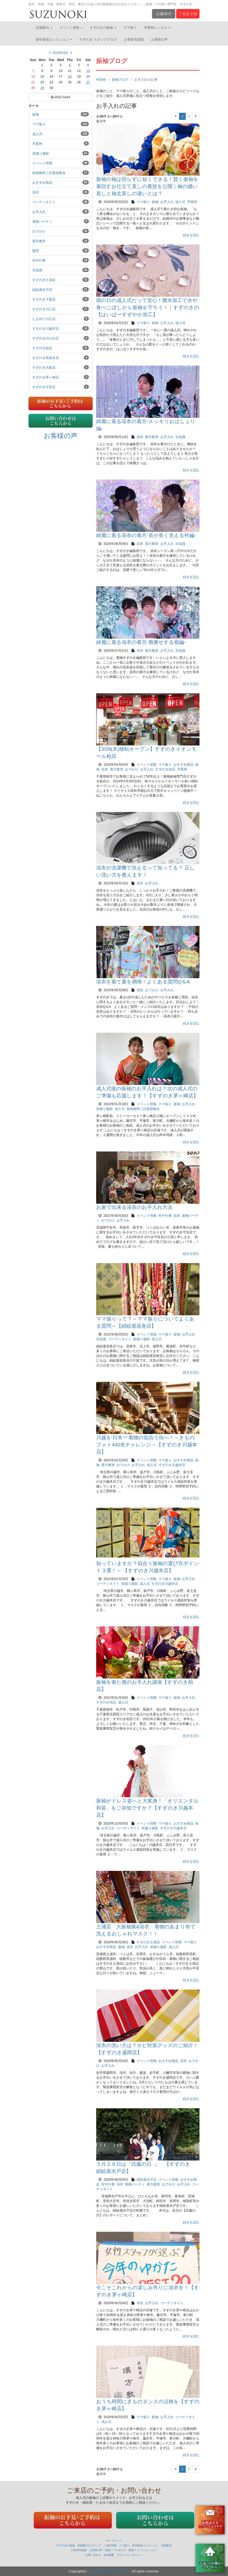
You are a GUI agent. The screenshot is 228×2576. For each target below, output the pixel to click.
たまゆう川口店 (44, 319)
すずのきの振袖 (103, 27)
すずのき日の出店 (45, 338)
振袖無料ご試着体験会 (49, 173)
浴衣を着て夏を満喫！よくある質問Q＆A (143, 981)
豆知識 (37, 270)
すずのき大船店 (44, 367)
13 (88, 71)
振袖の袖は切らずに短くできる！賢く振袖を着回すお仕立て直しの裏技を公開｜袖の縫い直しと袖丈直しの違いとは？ (147, 186)
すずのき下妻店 (44, 299)
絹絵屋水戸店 (42, 290)
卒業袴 (37, 144)
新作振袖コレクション (54, 39)
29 (42, 88)
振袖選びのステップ (89, 2545)
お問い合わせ (93, 2554)
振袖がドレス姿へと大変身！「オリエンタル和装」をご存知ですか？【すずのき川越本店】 (147, 1808)
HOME (101, 79)
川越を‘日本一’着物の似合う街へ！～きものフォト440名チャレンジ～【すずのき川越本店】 (146, 1444)
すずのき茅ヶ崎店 (45, 377)
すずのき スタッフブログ (98, 39)
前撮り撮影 (40, 153)
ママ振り (130, 27)
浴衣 (35, 192)
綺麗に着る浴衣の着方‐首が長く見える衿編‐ (146, 535)
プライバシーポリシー (130, 2554)
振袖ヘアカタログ (115, 2550)
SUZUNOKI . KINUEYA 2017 (109, 2571)
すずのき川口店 (44, 309)
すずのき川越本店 (45, 328)
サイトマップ (114, 2540)
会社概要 (109, 2554)
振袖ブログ (120, 79)
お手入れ (39, 212)
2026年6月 (61, 53)
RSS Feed (60, 97)
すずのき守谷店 (44, 387)
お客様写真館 (134, 39)
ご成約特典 (110, 2545)
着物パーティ (42, 221)
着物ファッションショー (142, 2550)
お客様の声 (159, 39)
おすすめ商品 (42, 182)
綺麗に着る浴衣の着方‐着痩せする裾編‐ (141, 642)
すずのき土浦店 (44, 280)
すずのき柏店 (42, 348)
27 (88, 82)
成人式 (37, 134)
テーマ (33, 106)
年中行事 (39, 260)
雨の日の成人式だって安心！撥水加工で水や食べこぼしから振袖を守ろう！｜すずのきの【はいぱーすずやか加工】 (147, 307)
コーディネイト (44, 202)
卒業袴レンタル (157, 27)
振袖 (35, 114)
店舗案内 (44, 27)
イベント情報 (71, 27)
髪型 (35, 251)
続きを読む (191, 235)
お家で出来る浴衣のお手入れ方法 (134, 1207)
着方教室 (39, 241)
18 (70, 76)
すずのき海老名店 (45, 358)
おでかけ (39, 231)
